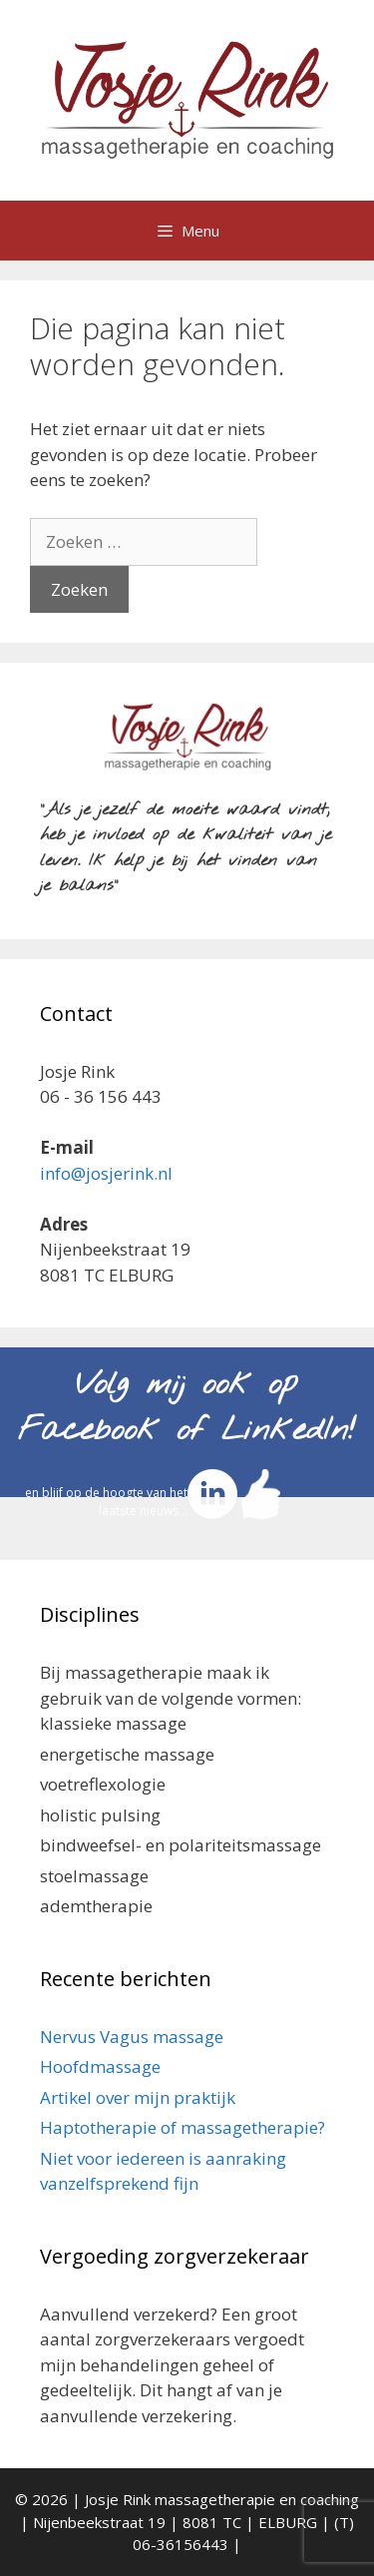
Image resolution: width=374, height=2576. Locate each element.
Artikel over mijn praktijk (137, 2097)
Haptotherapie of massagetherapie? (182, 2127)
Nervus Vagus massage (131, 2036)
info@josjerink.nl (106, 1173)
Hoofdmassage (100, 2066)
